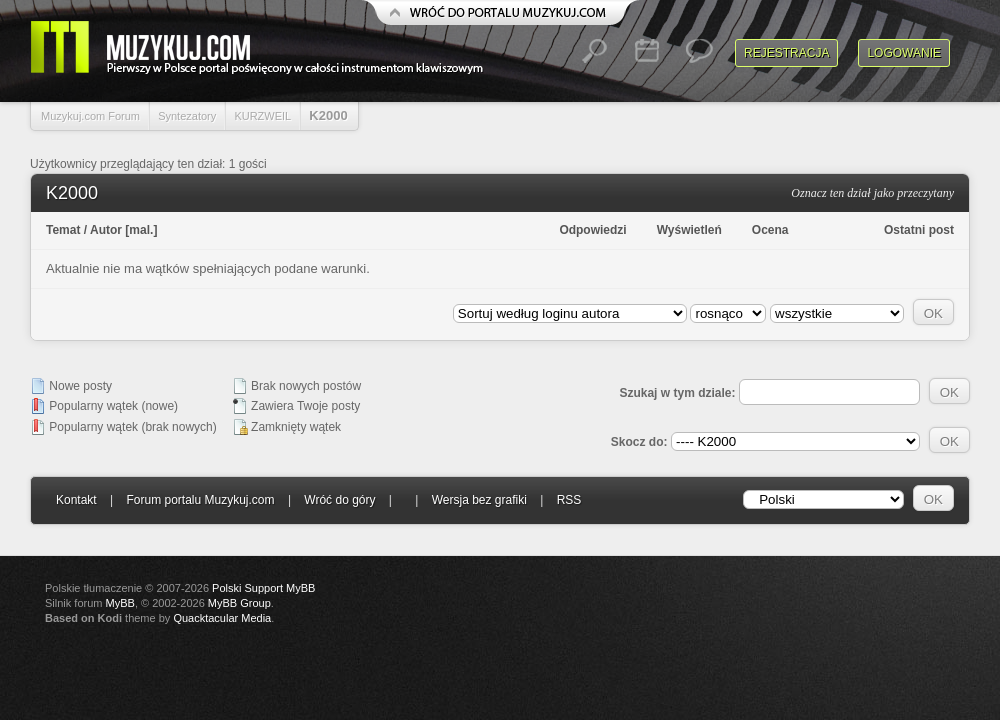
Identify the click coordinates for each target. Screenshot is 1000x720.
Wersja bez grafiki (479, 500)
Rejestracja (786, 53)
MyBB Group (239, 603)
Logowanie (904, 53)
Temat (63, 230)
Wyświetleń (689, 230)
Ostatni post (919, 230)
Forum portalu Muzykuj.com (201, 500)
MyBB (120, 603)
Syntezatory (187, 116)
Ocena (770, 230)
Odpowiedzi (592, 230)
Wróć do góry (339, 500)
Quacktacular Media (222, 618)
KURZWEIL (262, 116)
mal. (141, 230)
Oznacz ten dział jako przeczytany (872, 193)
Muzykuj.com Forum (90, 116)
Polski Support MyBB (263, 588)
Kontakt (76, 500)
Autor (106, 230)
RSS (569, 500)
